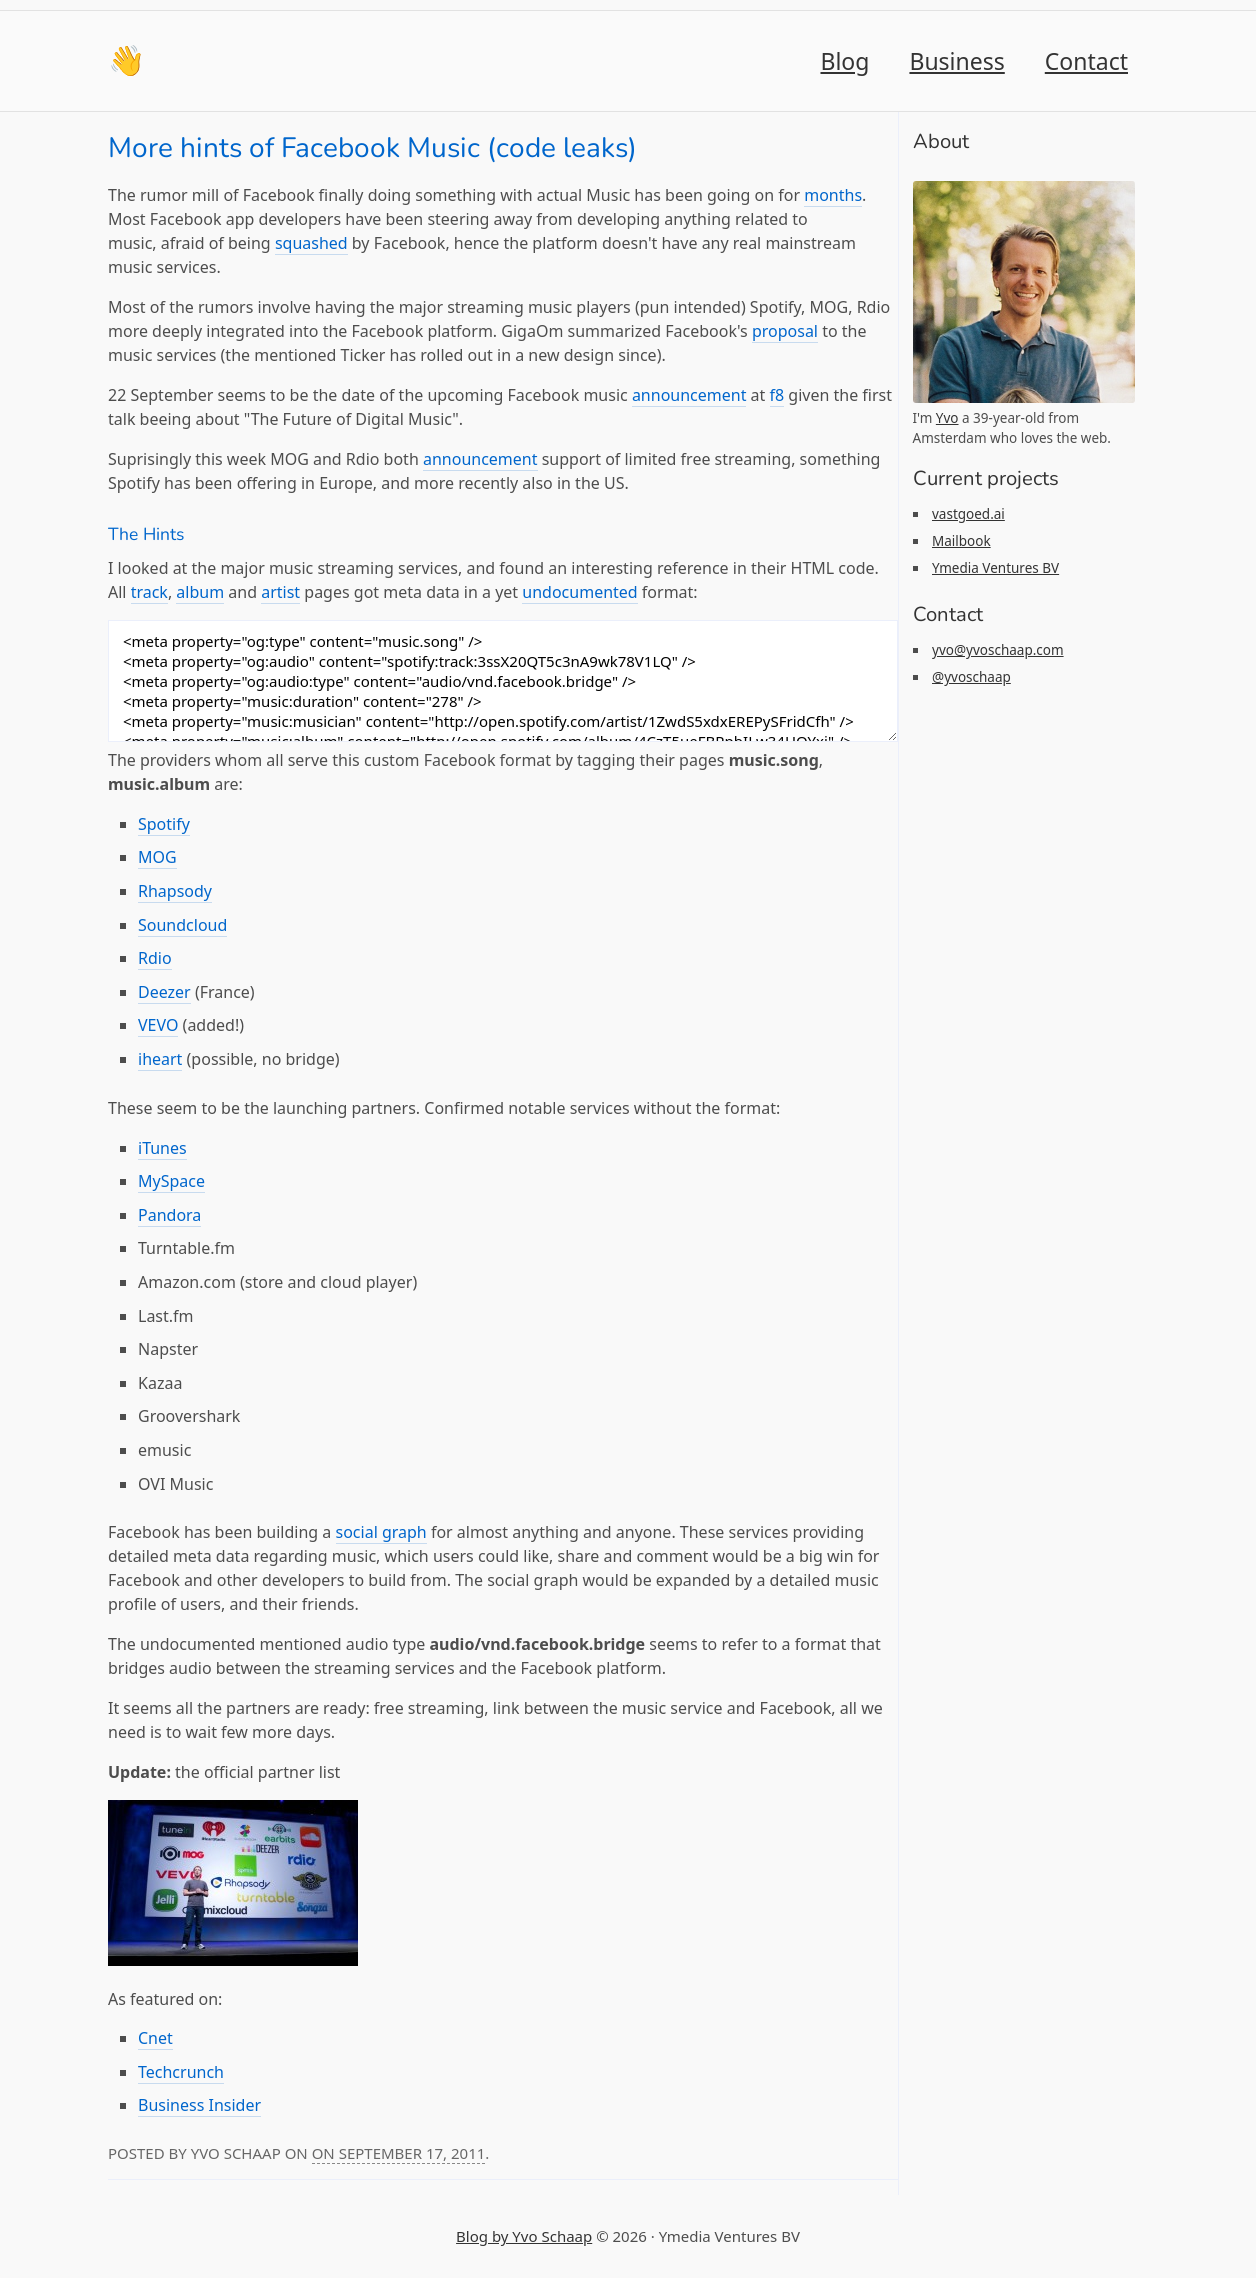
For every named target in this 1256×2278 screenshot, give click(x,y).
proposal (785, 331)
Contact (1086, 61)
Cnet (155, 2038)
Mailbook (961, 541)
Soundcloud (182, 925)
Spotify (164, 824)
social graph (381, 1532)
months (833, 195)
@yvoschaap (971, 677)
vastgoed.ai (968, 514)
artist (280, 592)
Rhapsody (175, 891)
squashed (311, 243)
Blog (844, 61)
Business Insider (199, 2105)
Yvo (947, 418)
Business (956, 61)
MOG (157, 857)
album (200, 592)
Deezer (164, 992)
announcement (689, 395)
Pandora (169, 1215)
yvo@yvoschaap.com (998, 650)
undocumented (579, 592)
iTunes (162, 1148)
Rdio (155, 958)
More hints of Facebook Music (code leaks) (372, 148)
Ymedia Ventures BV (995, 568)
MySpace (171, 1181)
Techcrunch (181, 2072)
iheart (160, 1059)
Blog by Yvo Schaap (524, 2236)
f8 (777, 395)
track (149, 592)
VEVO (158, 1025)
